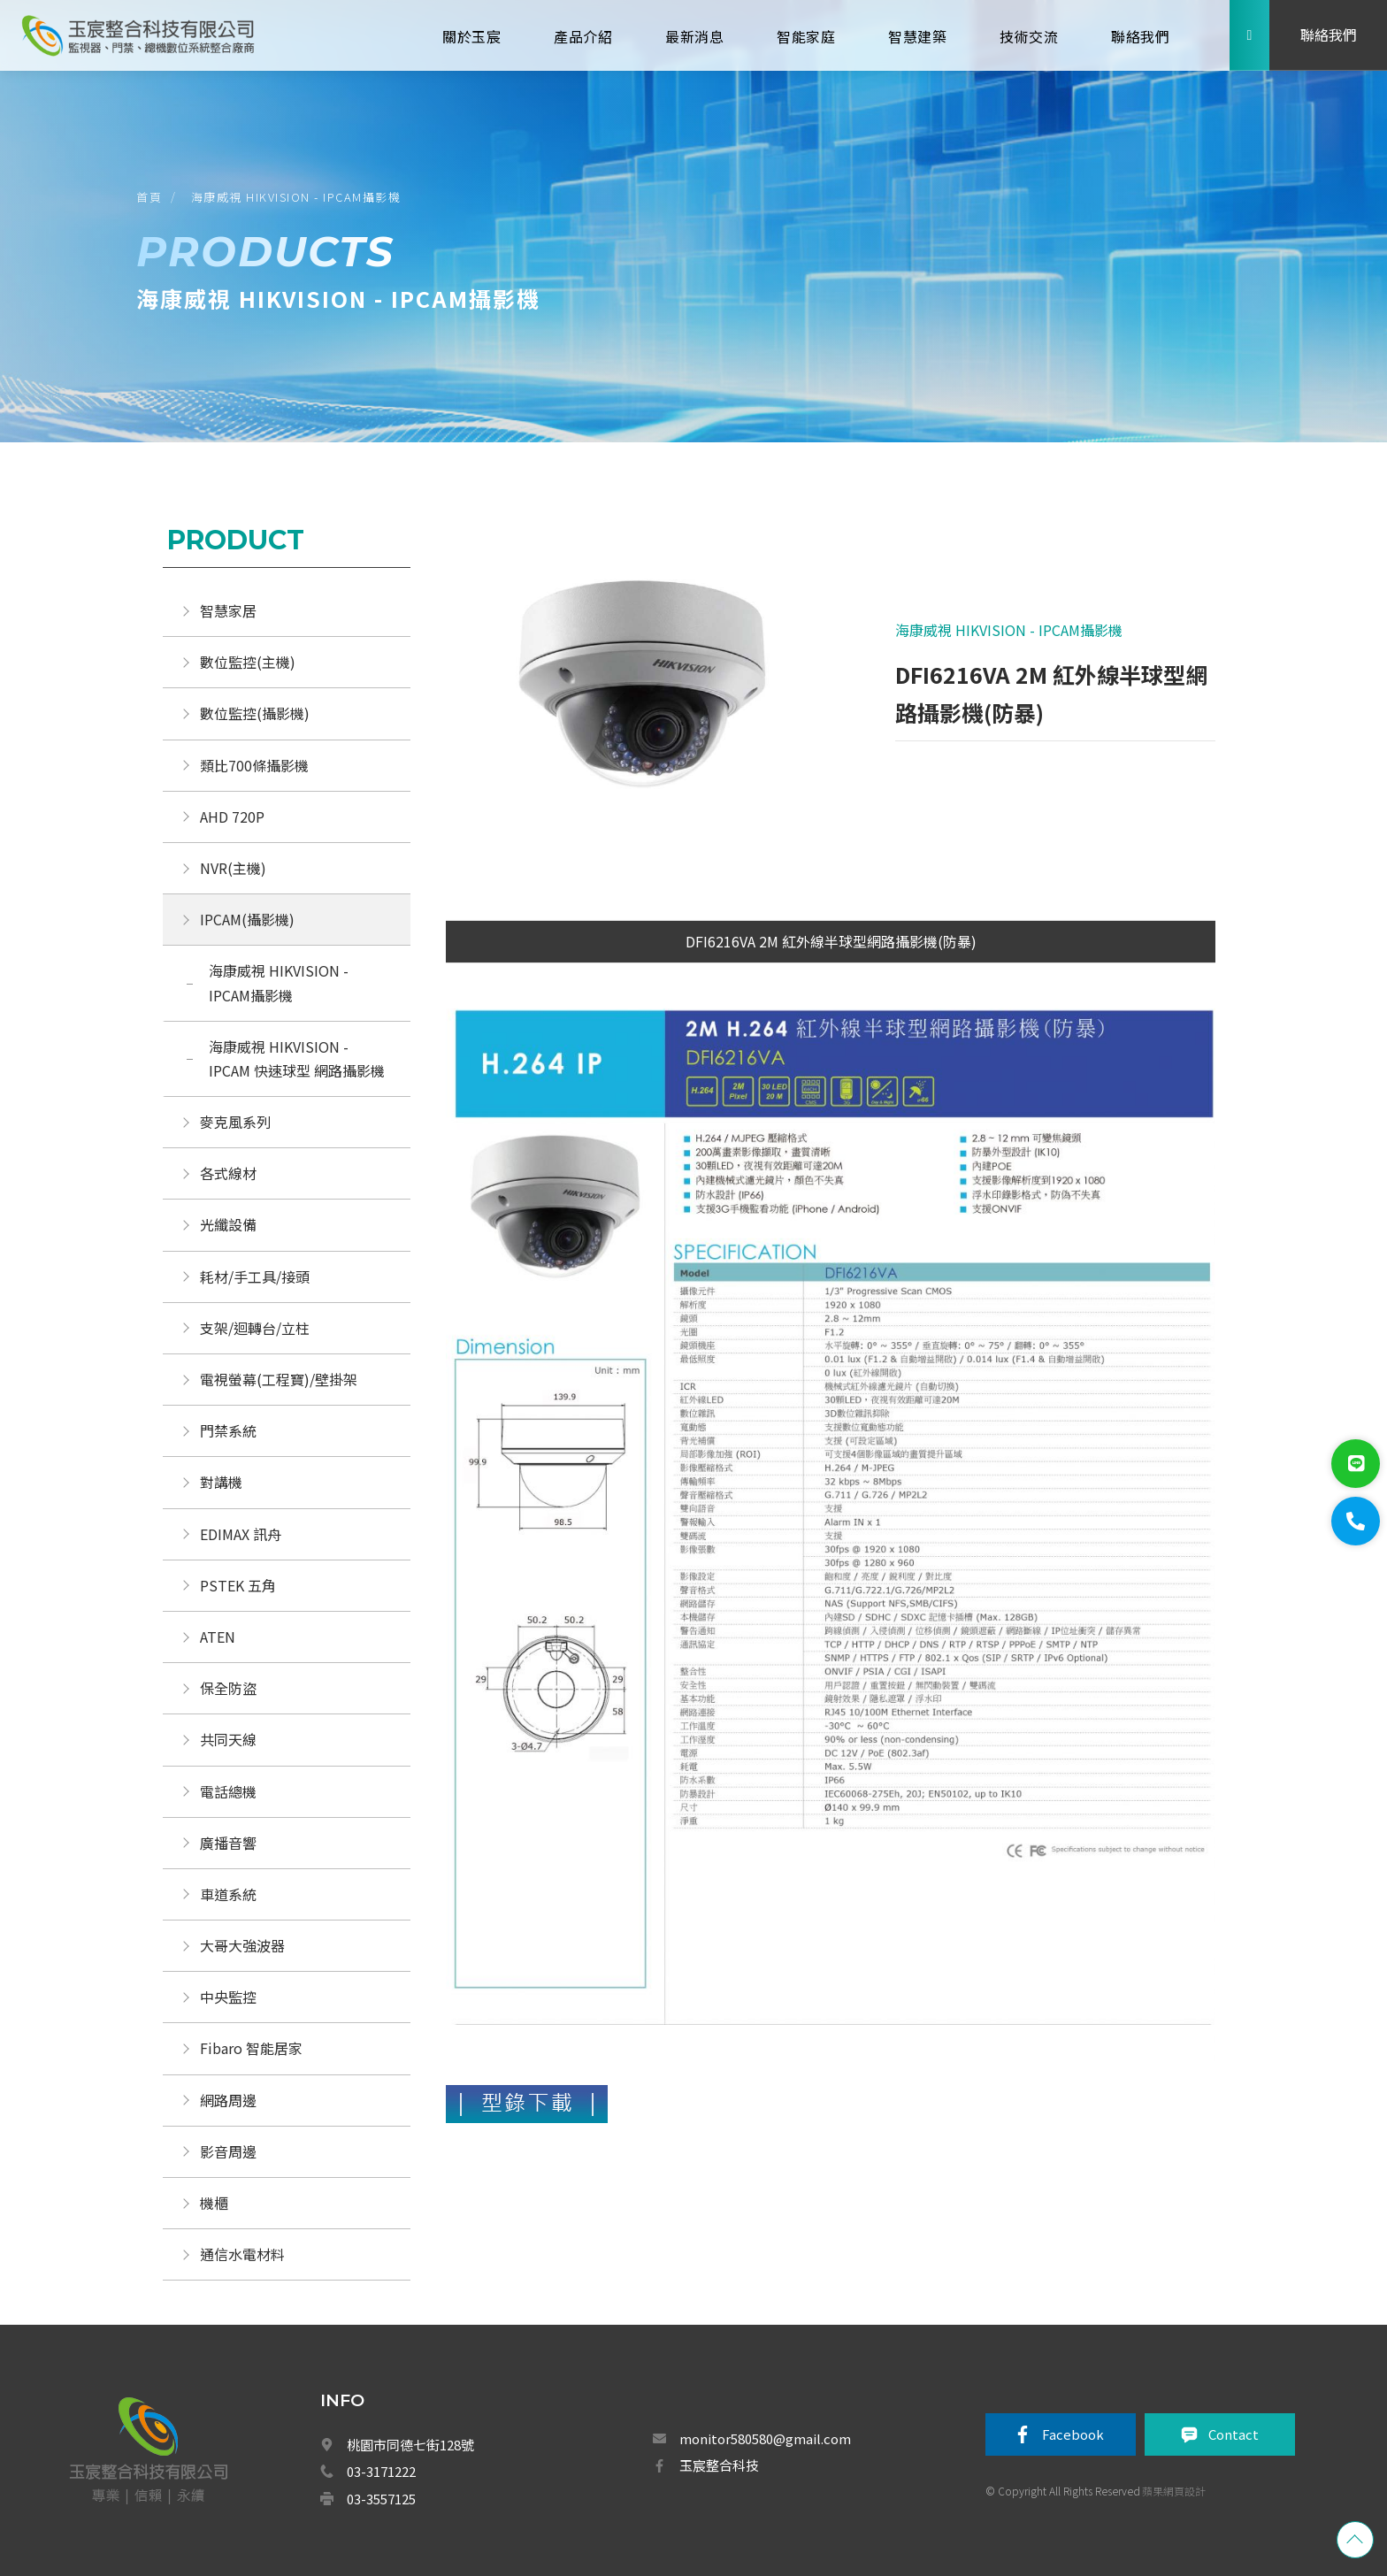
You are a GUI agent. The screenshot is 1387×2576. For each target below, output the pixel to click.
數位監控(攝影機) (255, 713)
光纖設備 (228, 1224)
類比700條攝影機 (254, 765)
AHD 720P (232, 816)
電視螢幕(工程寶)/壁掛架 (278, 1379)
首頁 (149, 196)
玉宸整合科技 (719, 2465)
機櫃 (214, 2202)
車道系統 (228, 1894)
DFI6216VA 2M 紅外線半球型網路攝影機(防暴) (831, 941)
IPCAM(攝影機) (247, 919)
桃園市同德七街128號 (410, 2444)
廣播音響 (228, 1842)
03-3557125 (381, 2498)
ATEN (217, 1636)
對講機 (221, 1481)
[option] (639, 699)
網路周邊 (228, 2100)
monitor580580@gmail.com (765, 2438)
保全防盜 (228, 1687)
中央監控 (230, 1996)
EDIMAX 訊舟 (240, 1534)
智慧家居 (228, 610)
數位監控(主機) (247, 661)
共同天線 (228, 1739)
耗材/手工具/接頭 (255, 1276)
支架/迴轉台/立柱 (255, 1327)
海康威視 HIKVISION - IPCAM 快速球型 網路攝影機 (297, 1058)
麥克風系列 (235, 1121)
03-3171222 (381, 2471)
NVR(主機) (233, 867)
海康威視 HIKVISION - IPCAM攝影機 (296, 196)
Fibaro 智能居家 (251, 2047)
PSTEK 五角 (238, 1585)
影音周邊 (228, 2151)
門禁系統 (228, 1430)
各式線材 (228, 1173)
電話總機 (228, 1791)
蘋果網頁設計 (1174, 2490)
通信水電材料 (242, 2254)
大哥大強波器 (242, 1945)
